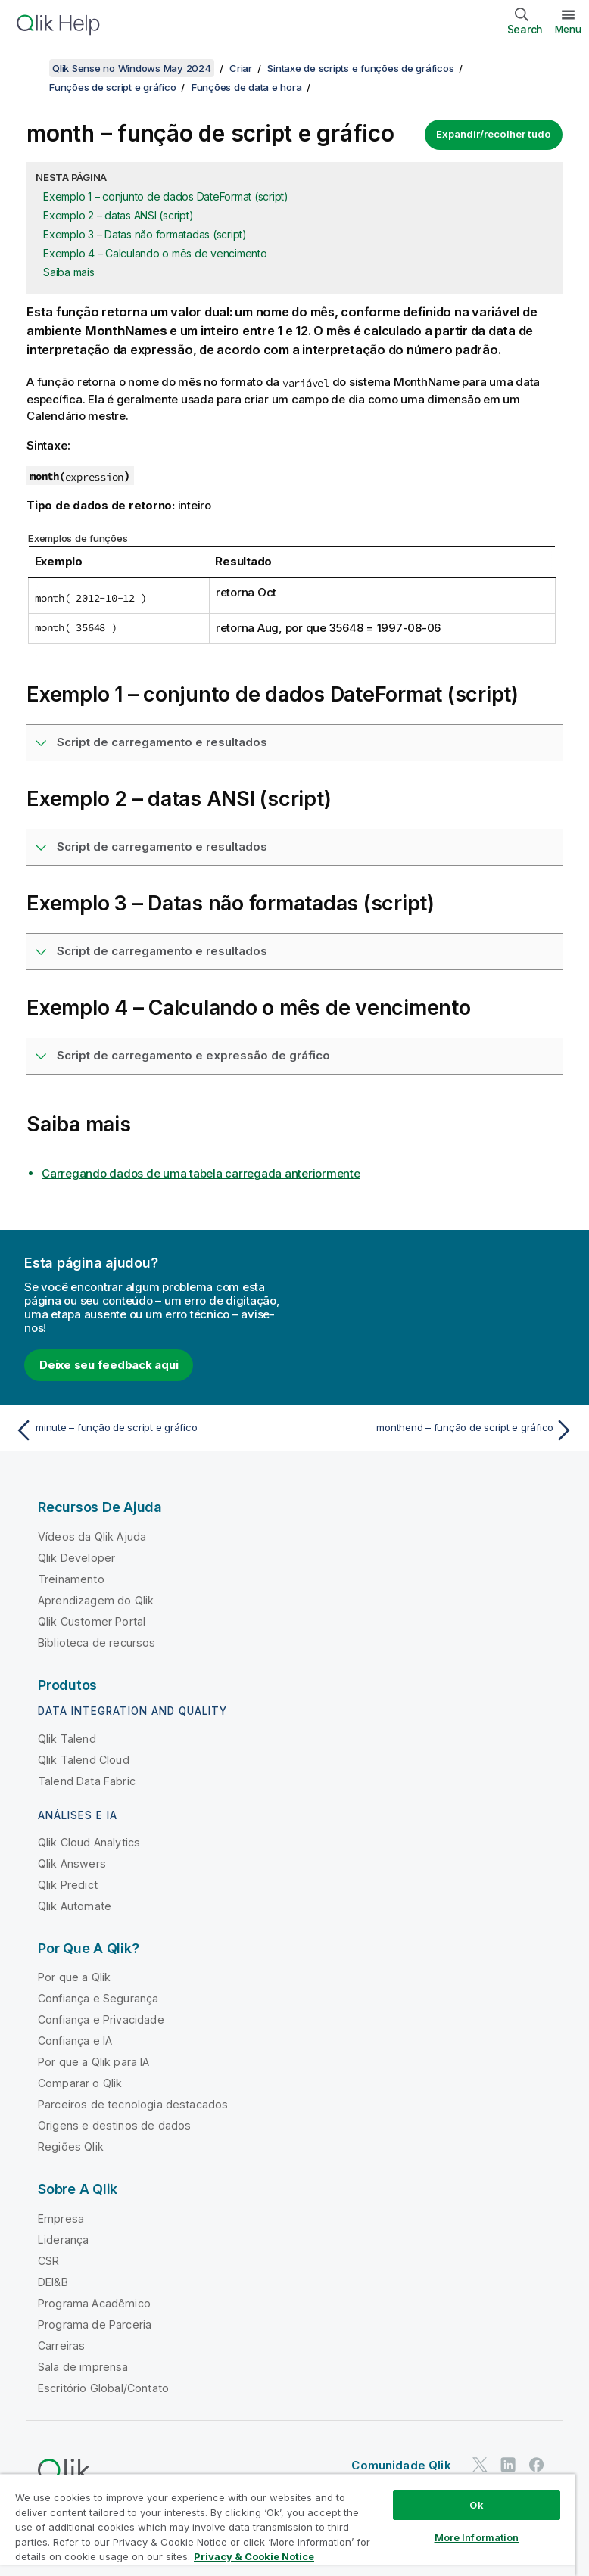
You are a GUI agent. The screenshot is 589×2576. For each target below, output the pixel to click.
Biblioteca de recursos (97, 1642)
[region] (287, 2525)
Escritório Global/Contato (103, 2388)
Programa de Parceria (94, 2324)
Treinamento (71, 1579)
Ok (476, 2505)
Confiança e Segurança (98, 1998)
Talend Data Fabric (87, 1781)
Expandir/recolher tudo (493, 134)
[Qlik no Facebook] (536, 2465)
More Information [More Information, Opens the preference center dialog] (477, 2537)
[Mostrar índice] (30, 68)
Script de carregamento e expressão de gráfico (193, 1055)
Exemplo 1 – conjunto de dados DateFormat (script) (165, 196)
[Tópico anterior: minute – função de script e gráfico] (150, 1430)
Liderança (63, 2239)
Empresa (61, 2218)
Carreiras (61, 2345)
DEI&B (53, 2282)
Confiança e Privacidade (101, 2019)
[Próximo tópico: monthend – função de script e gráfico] (439, 1430)
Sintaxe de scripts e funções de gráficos (360, 68)
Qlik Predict (68, 1884)
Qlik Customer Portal (91, 1621)
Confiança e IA (75, 2040)
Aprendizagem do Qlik (96, 1600)
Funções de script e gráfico (112, 87)
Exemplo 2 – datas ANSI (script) (118, 215)
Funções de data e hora (247, 87)
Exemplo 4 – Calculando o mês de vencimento (155, 253)
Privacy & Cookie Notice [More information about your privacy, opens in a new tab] (254, 2556)
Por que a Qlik (74, 1977)
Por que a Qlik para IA (94, 2061)
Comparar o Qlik (80, 2083)
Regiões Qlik (71, 2146)
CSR (48, 2260)
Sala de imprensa (83, 2366)
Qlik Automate (74, 1905)
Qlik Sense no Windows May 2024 (131, 68)
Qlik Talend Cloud (83, 1759)
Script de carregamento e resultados (162, 742)
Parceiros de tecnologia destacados (133, 2104)
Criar (240, 68)
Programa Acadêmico (94, 2303)
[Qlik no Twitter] (480, 2465)
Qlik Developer (76, 1557)
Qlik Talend (67, 1738)
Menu (568, 29)
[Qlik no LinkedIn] (508, 2465)
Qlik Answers (72, 1863)
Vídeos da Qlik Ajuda (92, 1536)
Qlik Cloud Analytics (89, 1842)
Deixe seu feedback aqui (108, 1365)
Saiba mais (69, 272)
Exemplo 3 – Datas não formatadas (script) (145, 234)
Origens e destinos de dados (114, 2125)
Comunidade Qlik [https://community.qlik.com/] (400, 2465)
